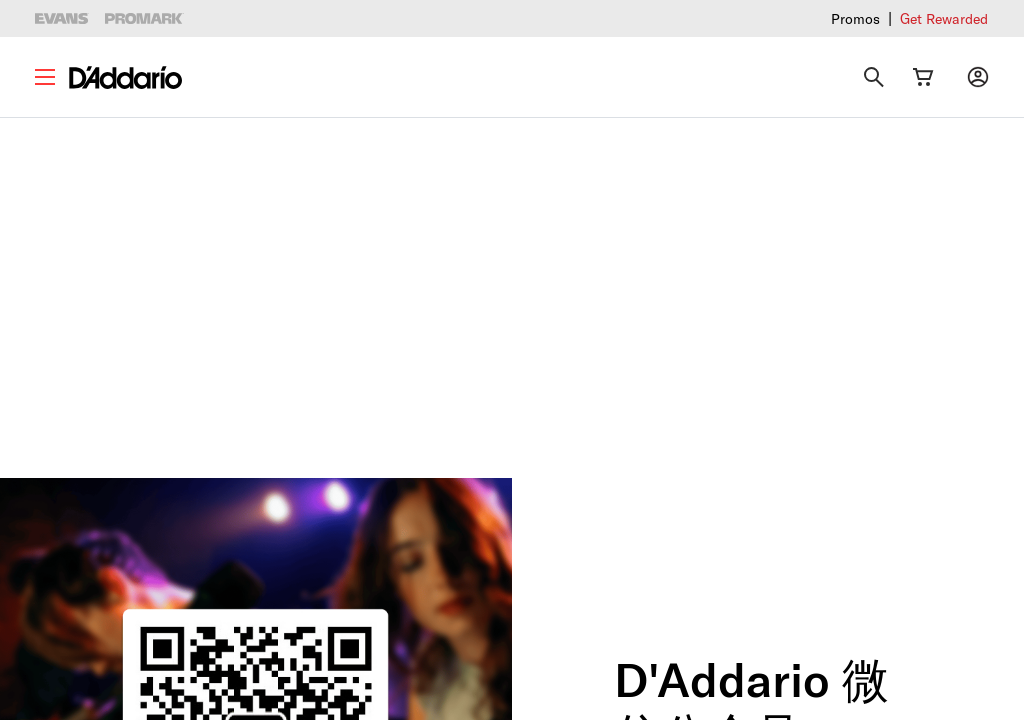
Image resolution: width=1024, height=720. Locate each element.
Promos (855, 18)
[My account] (978, 77)
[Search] (874, 77)
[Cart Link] (923, 77)
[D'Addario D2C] (125, 77)
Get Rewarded (944, 18)
